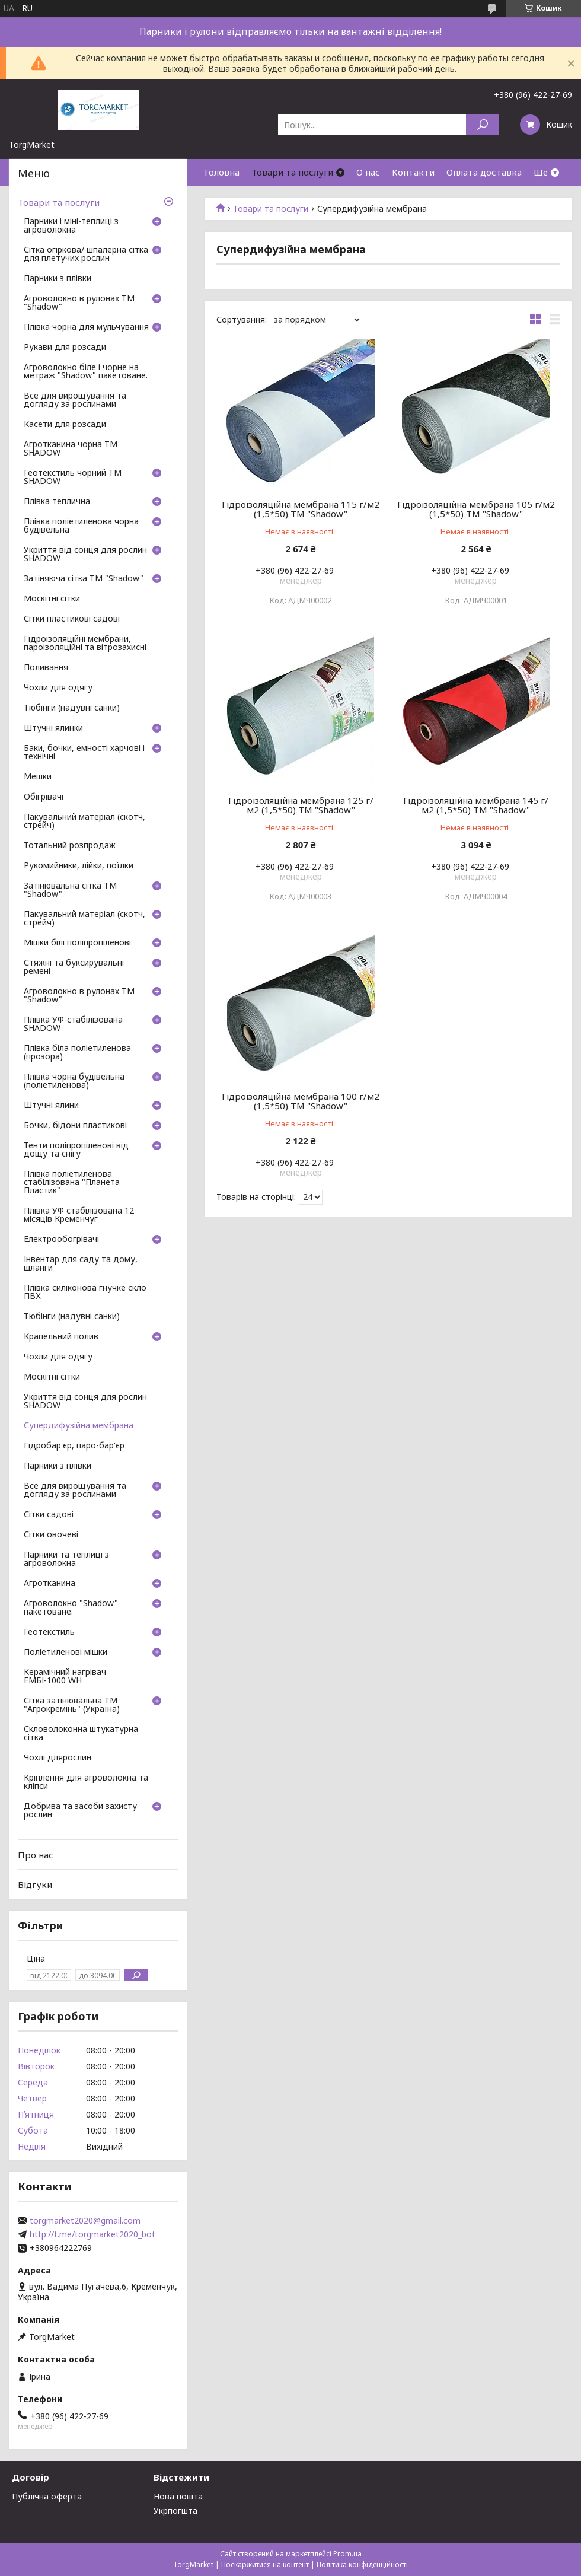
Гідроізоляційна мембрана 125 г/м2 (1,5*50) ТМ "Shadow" (301, 804)
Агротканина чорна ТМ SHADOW (70, 449)
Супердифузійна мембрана (78, 1426)
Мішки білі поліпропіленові (77, 943)
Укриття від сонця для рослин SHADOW (85, 554)
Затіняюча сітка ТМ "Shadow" (83, 579)
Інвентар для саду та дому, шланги (81, 1264)
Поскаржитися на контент (265, 2564)
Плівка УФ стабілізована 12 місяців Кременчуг (79, 1215)
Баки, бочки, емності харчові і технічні (84, 753)
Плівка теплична (57, 502)
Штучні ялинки (53, 728)
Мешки (38, 777)
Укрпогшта (175, 2510)
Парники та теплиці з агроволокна (66, 1559)
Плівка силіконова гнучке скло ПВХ (85, 1292)
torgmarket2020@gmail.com (85, 2220)
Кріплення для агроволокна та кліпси (86, 1782)
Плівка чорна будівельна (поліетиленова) (74, 1081)
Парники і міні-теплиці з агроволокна (71, 226)
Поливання (46, 668)
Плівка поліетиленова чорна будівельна (81, 526)
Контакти (413, 172)
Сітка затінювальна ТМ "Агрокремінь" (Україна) (72, 1705)
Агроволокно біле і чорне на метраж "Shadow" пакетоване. (86, 372)
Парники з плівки (57, 279)
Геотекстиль (49, 1632)
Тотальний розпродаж (70, 846)
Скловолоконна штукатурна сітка (81, 1734)
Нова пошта (178, 2496)
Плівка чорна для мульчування (86, 327)
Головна (222, 172)
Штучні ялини (51, 1105)
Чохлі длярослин (57, 1758)
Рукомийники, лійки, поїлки (78, 866)
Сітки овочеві (51, 1535)
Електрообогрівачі (61, 1239)
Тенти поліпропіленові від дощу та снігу (76, 1150)
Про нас (35, 1855)
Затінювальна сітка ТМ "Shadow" (70, 890)
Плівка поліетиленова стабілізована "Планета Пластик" (72, 1183)
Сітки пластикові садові (72, 619)
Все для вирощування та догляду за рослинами (75, 400)
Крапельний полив (61, 1337)
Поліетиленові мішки (65, 1652)
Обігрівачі (43, 797)
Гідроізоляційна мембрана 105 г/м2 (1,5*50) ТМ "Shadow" (476, 508)
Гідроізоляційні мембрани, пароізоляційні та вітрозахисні (85, 643)
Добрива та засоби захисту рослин (80, 1811)
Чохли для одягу (58, 688)
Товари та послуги (292, 172)
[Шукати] (482, 124)
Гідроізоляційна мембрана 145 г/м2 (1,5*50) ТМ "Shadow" (475, 804)
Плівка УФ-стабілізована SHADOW (73, 1024)
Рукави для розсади (65, 347)
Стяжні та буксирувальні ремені (74, 967)
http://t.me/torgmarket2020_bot (92, 2234)
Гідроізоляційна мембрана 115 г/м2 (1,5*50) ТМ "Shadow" (300, 508)
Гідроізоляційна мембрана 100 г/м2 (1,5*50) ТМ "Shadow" (300, 1100)
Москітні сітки (52, 599)
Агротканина (49, 1583)
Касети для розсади (65, 424)
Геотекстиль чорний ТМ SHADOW (73, 477)
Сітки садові (49, 1515)
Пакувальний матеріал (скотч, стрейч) (84, 821)
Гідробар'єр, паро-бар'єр (74, 1446)
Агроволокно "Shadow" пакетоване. (71, 1608)
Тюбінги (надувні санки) (72, 708)
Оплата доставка (484, 172)
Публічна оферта (47, 2496)
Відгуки (35, 1884)
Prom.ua (347, 2554)
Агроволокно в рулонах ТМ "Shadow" (79, 303)
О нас (368, 172)
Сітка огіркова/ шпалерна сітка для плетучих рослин (86, 254)
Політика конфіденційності (362, 2564)
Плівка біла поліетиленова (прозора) (77, 1053)
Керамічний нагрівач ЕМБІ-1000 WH (65, 1677)
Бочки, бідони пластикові (75, 1126)
